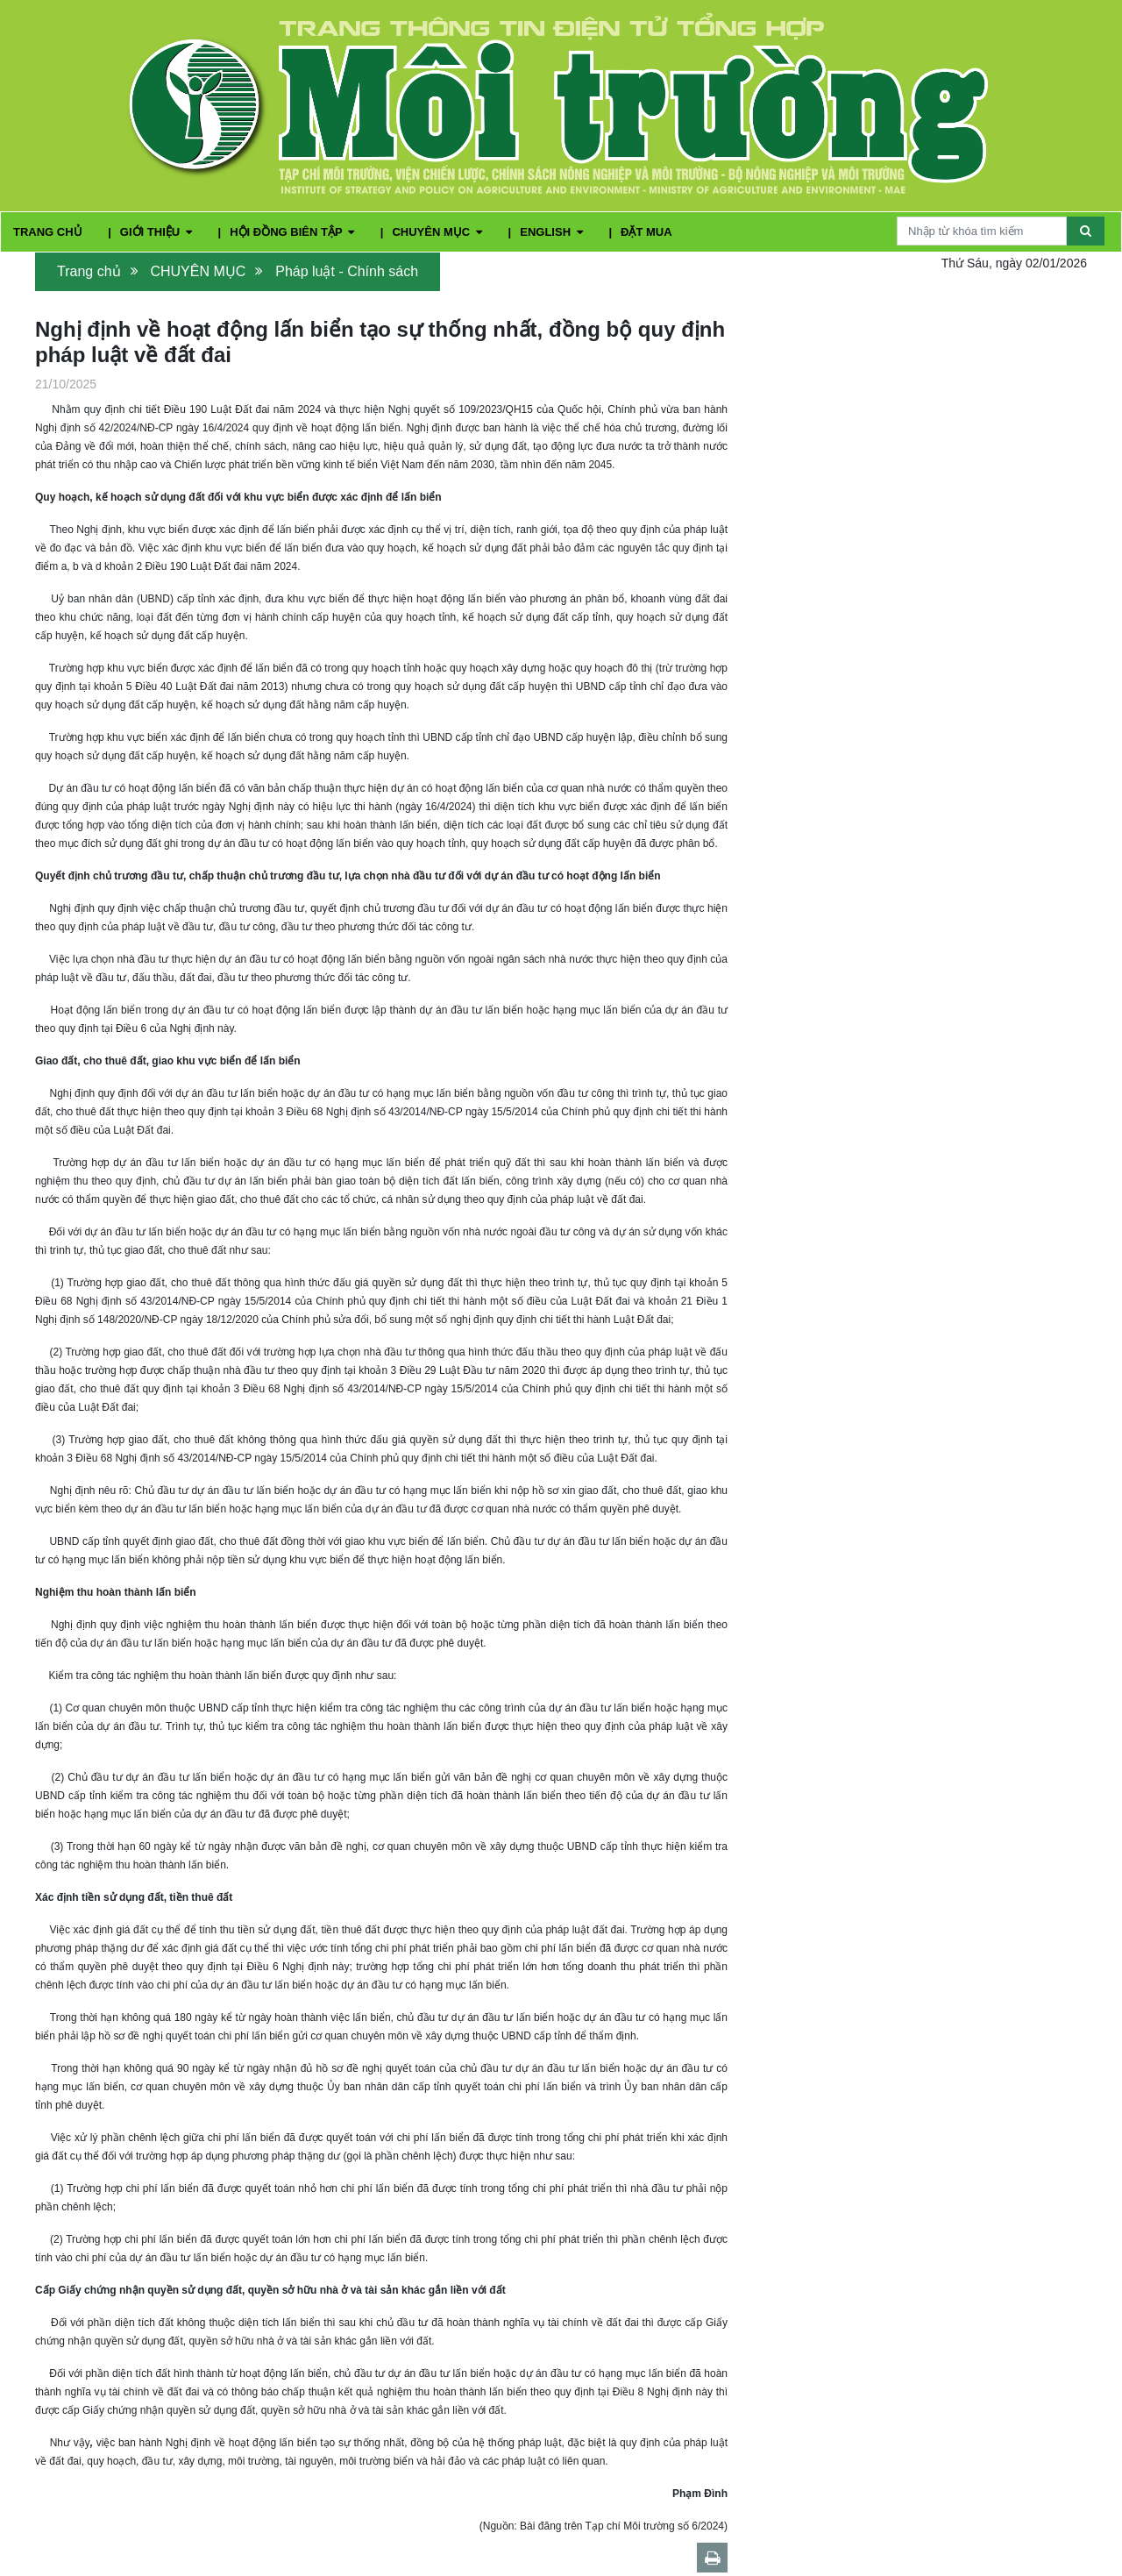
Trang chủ (89, 271)
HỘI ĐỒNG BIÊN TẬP (294, 231)
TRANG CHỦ (49, 231)
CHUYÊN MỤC (438, 231)
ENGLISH (553, 231)
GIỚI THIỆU (157, 231)
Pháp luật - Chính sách (346, 271)
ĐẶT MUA (646, 231)
